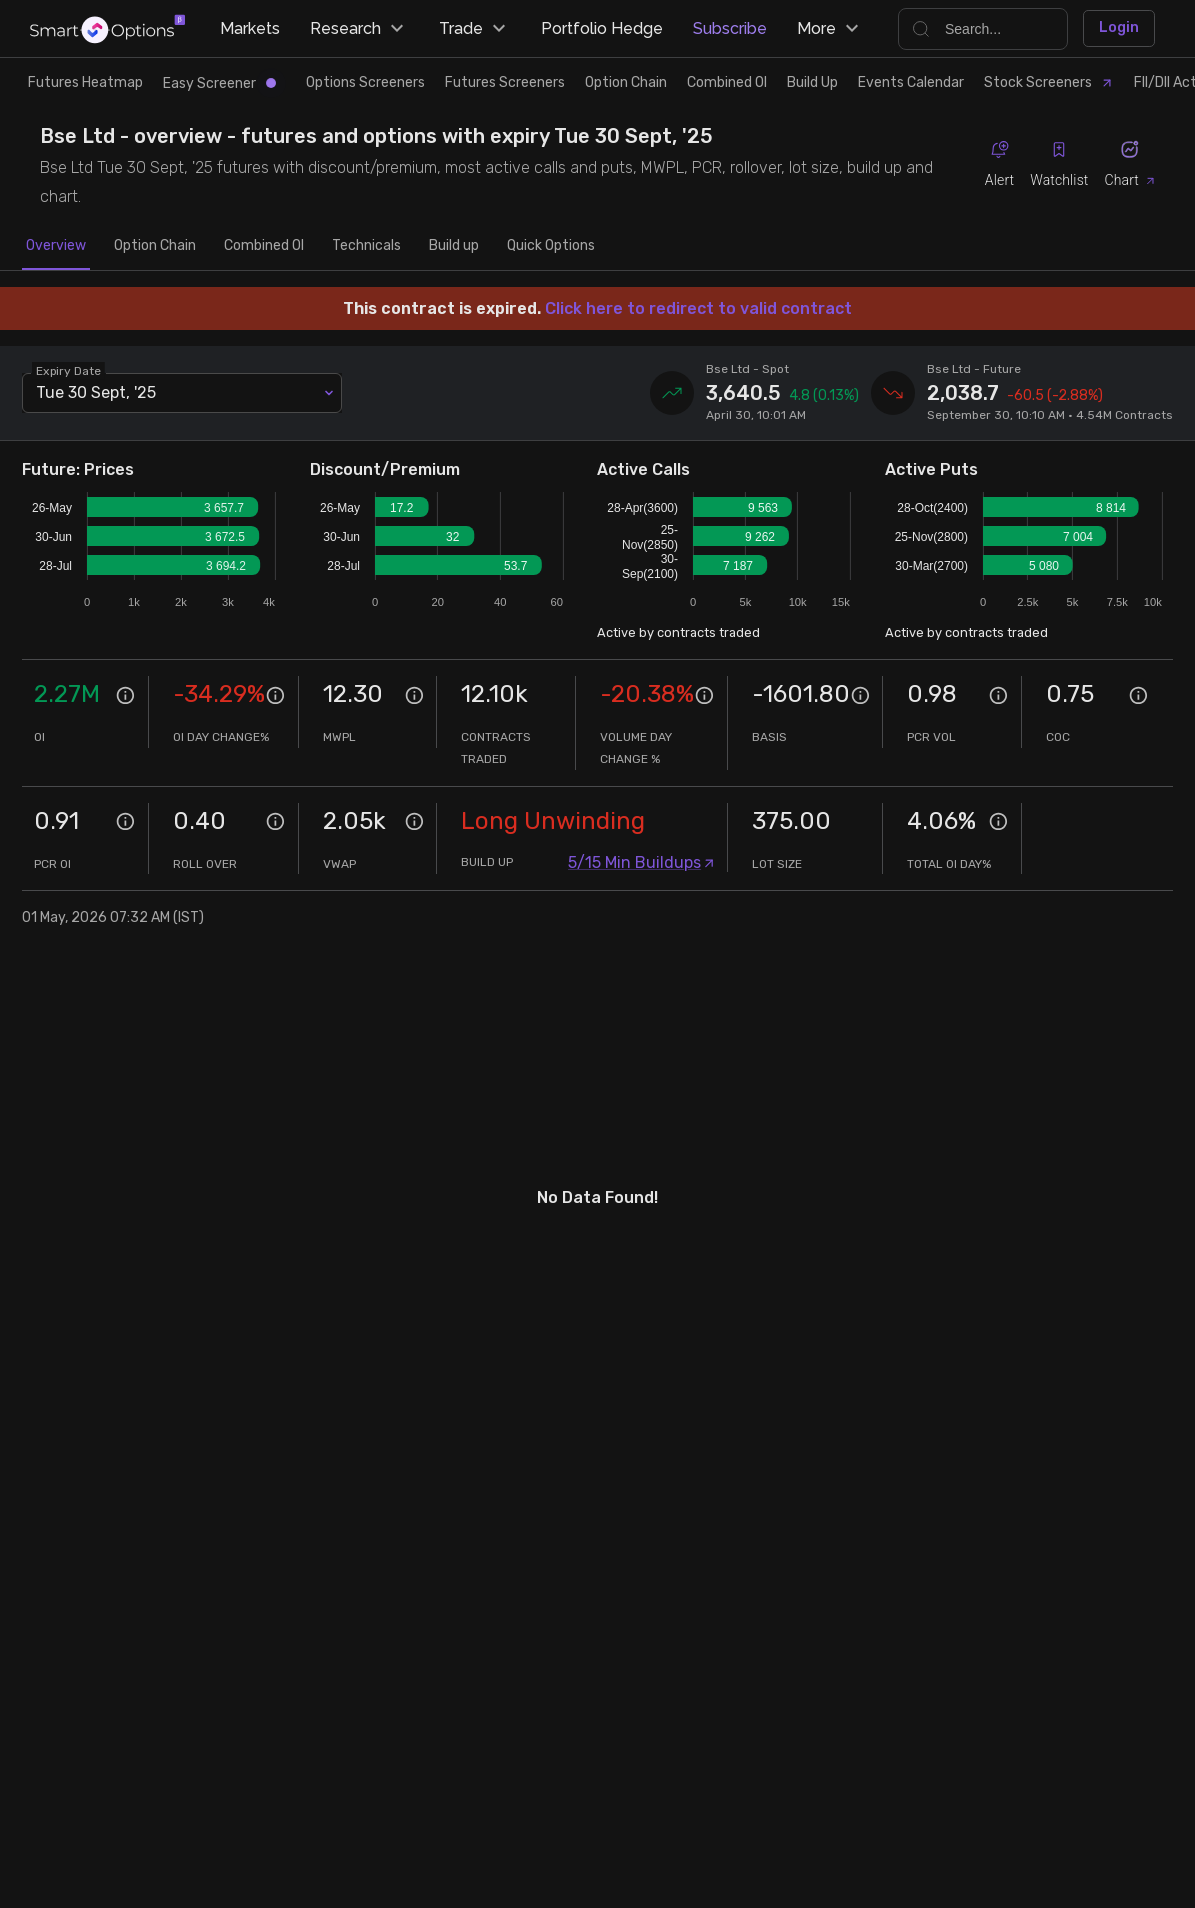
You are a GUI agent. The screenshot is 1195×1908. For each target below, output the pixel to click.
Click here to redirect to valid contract (698, 308)
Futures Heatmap (85, 82)
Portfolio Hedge (602, 28)
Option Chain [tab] (155, 246)
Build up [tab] (454, 246)
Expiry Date (69, 370)
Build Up (812, 82)
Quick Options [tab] (551, 246)
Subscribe (730, 28)
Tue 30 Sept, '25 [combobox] (96, 392)
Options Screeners (365, 82)
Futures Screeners (505, 82)
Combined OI (727, 82)
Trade (475, 29)
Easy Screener (219, 83)
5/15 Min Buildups (641, 862)
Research (359, 29)
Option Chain (626, 82)
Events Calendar (911, 82)
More (830, 29)
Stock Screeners (1049, 82)
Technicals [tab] (366, 246)
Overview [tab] (56, 246)
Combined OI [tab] (264, 246)
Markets (250, 28)
